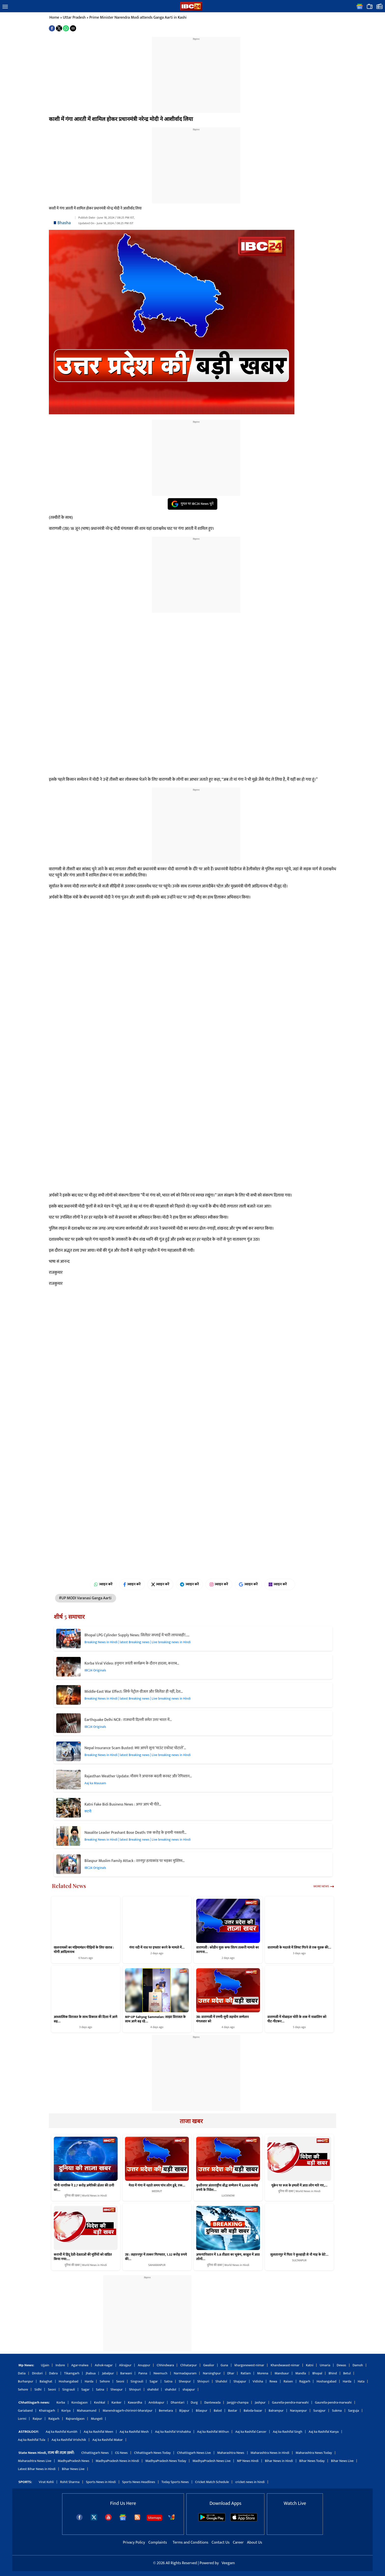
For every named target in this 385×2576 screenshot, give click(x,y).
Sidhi (37, 2389)
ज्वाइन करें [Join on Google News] (248, 1584)
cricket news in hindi (249, 2482)
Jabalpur (108, 2373)
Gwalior (208, 2365)
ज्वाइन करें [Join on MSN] (280, 1584)
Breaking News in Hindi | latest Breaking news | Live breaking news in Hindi (137, 1642)
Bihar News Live (342, 2461)
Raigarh (53, 2418)
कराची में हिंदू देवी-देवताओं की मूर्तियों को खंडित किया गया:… (83, 2256)
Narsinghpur (212, 2373)
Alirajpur (125, 2365)
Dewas (341, 2365)
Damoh (358, 2365)
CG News (121, 2453)
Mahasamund (86, 2410)
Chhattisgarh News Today (152, 2453)
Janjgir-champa (237, 2402)
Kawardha (135, 2402)
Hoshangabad (68, 2381)
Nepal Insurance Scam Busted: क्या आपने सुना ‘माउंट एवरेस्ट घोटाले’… (135, 1748)
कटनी (87, 1811)
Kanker (116, 2402)
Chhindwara (165, 2365)
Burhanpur (25, 2381)
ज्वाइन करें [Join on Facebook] (132, 1584)
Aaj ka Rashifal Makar (107, 2440)
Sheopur (185, 2381)
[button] (5, 7)
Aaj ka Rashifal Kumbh (61, 2431)
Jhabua (91, 2373)
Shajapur (240, 2381)
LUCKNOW (228, 2195)
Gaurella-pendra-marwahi (290, 2402)
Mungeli (96, 2418)
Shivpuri (203, 2381)
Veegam (228, 2563)
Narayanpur (298, 2410)
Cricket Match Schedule (212, 2482)
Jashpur (260, 2402)
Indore (60, 2365)
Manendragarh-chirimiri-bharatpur (127, 2410)
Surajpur (319, 2410)
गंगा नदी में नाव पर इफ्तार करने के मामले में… (156, 1947)
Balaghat (46, 2381)
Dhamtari (177, 2402)
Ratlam (246, 2373)
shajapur (188, 2389)
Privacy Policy (134, 2542)
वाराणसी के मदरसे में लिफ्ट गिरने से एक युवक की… (299, 1947)
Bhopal (317, 2373)
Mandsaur (282, 2373)
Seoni (120, 2381)
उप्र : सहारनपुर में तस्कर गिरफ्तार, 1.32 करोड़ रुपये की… (156, 2256)
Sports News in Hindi (101, 2482)
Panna (142, 2373)
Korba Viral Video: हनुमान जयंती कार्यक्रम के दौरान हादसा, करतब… (131, 1663)
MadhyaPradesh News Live (211, 2461)
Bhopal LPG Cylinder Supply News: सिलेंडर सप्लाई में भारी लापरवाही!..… (137, 1635)
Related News (69, 1885)
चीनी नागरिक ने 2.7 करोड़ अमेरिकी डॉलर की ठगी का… (84, 2187)
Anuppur (144, 2365)
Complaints (157, 2542)
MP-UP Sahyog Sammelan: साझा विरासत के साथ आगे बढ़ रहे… (155, 2019)
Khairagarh (47, 2410)
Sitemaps (154, 2518)
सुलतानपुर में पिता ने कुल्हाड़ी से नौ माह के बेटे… (299, 2254)
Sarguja (353, 2410)
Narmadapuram (185, 2373)
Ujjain (45, 2365)
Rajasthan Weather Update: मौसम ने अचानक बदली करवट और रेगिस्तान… (138, 1776)
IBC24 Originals (95, 1670)
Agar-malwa (79, 2365)
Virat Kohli (46, 2482)
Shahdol (221, 2381)
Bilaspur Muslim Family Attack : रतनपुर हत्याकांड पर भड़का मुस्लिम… (134, 1861)
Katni (310, 2365)
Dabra (53, 2373)
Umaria (325, 2365)
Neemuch (160, 2373)
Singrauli (137, 2381)
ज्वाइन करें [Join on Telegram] (189, 1584)
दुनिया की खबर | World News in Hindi (86, 2195)
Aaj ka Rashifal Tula (31, 2440)
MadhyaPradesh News (73, 2461)
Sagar (154, 2381)
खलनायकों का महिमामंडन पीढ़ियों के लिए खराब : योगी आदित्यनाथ (84, 1950)
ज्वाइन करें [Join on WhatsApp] (103, 1584)
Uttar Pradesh (74, 17)
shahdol (153, 2389)
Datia (22, 2373)
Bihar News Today (312, 2461)
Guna (224, 2365)
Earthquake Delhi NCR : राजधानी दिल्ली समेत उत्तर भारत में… (128, 1720)
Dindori (37, 2373)
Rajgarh (304, 2381)
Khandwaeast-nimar (285, 2365)
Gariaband (25, 2410)
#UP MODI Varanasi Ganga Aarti (85, 1598)
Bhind (333, 2373)
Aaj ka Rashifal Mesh (134, 2431)
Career (238, 2542)
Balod (218, 2410)
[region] (196, 72)
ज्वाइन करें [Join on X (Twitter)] (160, 1584)
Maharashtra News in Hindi (270, 2453)
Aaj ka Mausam (95, 1783)
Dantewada (212, 2402)
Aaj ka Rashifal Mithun (213, 2431)
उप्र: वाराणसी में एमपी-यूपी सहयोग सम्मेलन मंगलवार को (222, 2019)
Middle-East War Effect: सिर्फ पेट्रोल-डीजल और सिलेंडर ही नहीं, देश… (133, 1691)
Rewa (273, 2381)
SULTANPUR (299, 2260)
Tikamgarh (71, 2373)
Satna (168, 2381)
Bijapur (184, 2410)
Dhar (230, 2373)
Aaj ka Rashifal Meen (98, 2431)
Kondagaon (79, 2402)
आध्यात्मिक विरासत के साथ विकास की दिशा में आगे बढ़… (85, 2019)
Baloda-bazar (253, 2410)
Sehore (105, 2381)
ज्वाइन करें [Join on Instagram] (219, 1584)
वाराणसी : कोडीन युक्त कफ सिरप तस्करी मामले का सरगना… (227, 1950)
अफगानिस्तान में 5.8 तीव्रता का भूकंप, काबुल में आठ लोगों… (228, 2256)
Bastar (232, 2410)
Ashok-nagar (104, 2365)
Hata (361, 2381)
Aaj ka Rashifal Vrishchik (69, 2440)
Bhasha (64, 223)
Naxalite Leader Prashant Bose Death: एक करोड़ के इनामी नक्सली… (135, 1832)
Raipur (37, 2418)
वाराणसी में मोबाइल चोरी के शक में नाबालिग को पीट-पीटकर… (296, 2019)
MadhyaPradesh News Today (165, 2461)
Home (54, 17)
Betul (347, 2373)
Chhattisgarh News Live (194, 2453)
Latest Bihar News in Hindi (36, 2469)
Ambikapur (156, 2402)
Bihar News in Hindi (279, 2461)
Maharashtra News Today (314, 2453)
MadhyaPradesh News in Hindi (117, 2461)
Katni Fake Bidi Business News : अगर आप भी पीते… (122, 1804)
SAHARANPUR (156, 2265)
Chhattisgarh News (95, 2453)
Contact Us (221, 2542)
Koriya (65, 2410)
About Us (254, 2542)
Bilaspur (201, 2410)
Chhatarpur (188, 2365)
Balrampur (276, 2410)
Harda (89, 2381)
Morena (262, 2373)
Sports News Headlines (138, 2482)
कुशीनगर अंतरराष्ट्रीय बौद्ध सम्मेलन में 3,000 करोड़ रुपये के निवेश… (227, 2187)
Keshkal (99, 2402)
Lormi (22, 2418)
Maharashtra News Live (34, 2461)
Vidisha (258, 2381)
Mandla (300, 2373)
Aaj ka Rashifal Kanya (324, 2431)
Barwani (126, 2373)
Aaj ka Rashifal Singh (287, 2431)
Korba (60, 2402)
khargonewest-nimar (249, 2365)
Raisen (288, 2381)
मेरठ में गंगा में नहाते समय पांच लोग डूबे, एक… (157, 2185)
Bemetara (166, 2410)
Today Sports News (175, 2482)
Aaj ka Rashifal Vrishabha (173, 2431)
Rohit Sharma (70, 2482)
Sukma (337, 2410)
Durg (194, 2402)
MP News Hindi (248, 2461)
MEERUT (157, 2191)
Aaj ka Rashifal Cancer (250, 2431)
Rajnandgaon (75, 2418)
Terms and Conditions (191, 2542)
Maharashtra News (230, 2453)
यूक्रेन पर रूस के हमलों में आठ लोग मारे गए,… (299, 2185)
